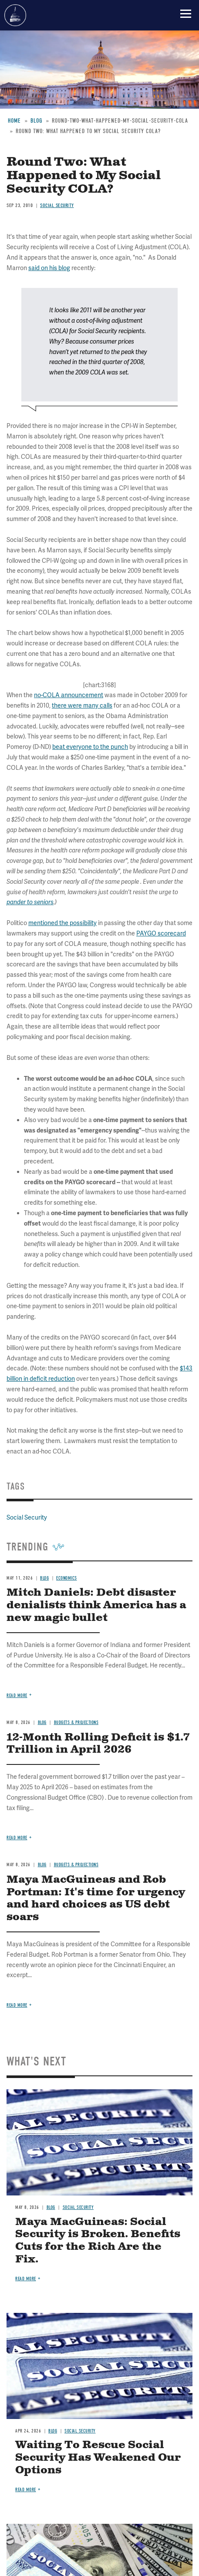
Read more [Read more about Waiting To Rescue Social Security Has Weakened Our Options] (25, 2489)
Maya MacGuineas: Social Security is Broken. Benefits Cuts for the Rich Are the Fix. (97, 2240)
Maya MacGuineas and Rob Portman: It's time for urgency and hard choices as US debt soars (96, 1898)
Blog (42, 1722)
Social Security (78, 2207)
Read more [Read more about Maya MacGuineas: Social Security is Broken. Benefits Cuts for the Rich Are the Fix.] (25, 2279)
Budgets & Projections (76, 1722)
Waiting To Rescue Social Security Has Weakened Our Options (98, 2457)
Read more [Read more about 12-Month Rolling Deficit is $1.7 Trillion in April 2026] (17, 1838)
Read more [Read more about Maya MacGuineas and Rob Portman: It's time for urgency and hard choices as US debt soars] (17, 2005)
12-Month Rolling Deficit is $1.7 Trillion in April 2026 (98, 1744)
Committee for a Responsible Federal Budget (15, 15)
